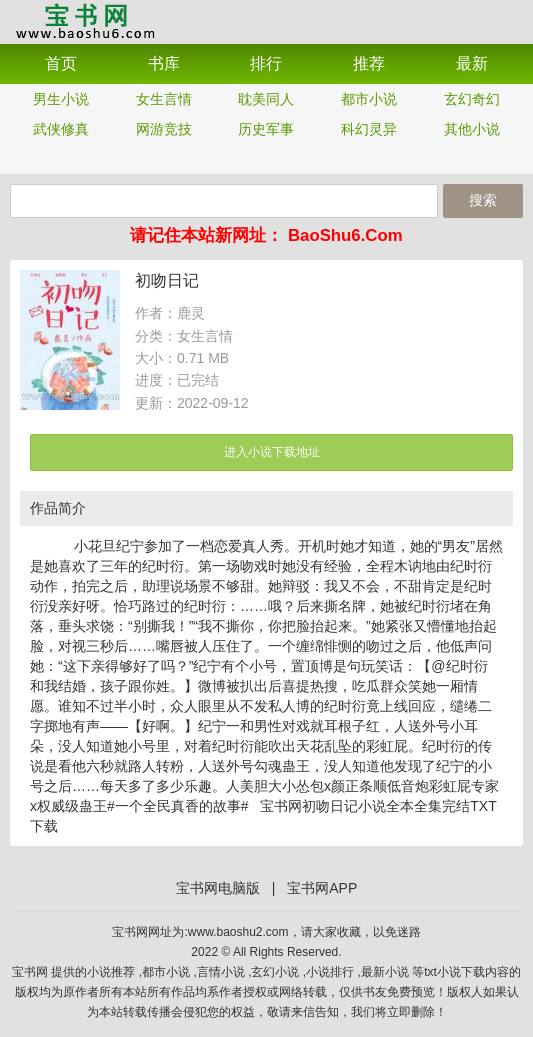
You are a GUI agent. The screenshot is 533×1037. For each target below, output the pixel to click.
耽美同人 (266, 99)
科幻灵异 (369, 129)
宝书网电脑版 (218, 888)
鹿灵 (191, 313)
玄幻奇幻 (472, 99)
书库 (164, 63)
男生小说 (61, 99)
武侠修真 (61, 129)
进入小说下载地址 (272, 452)
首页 (61, 63)
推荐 (369, 63)
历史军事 (266, 129)
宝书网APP (85, 20)
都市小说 (369, 99)
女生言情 (164, 99)
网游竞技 (164, 129)
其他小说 (472, 129)
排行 (266, 63)
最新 (472, 63)
